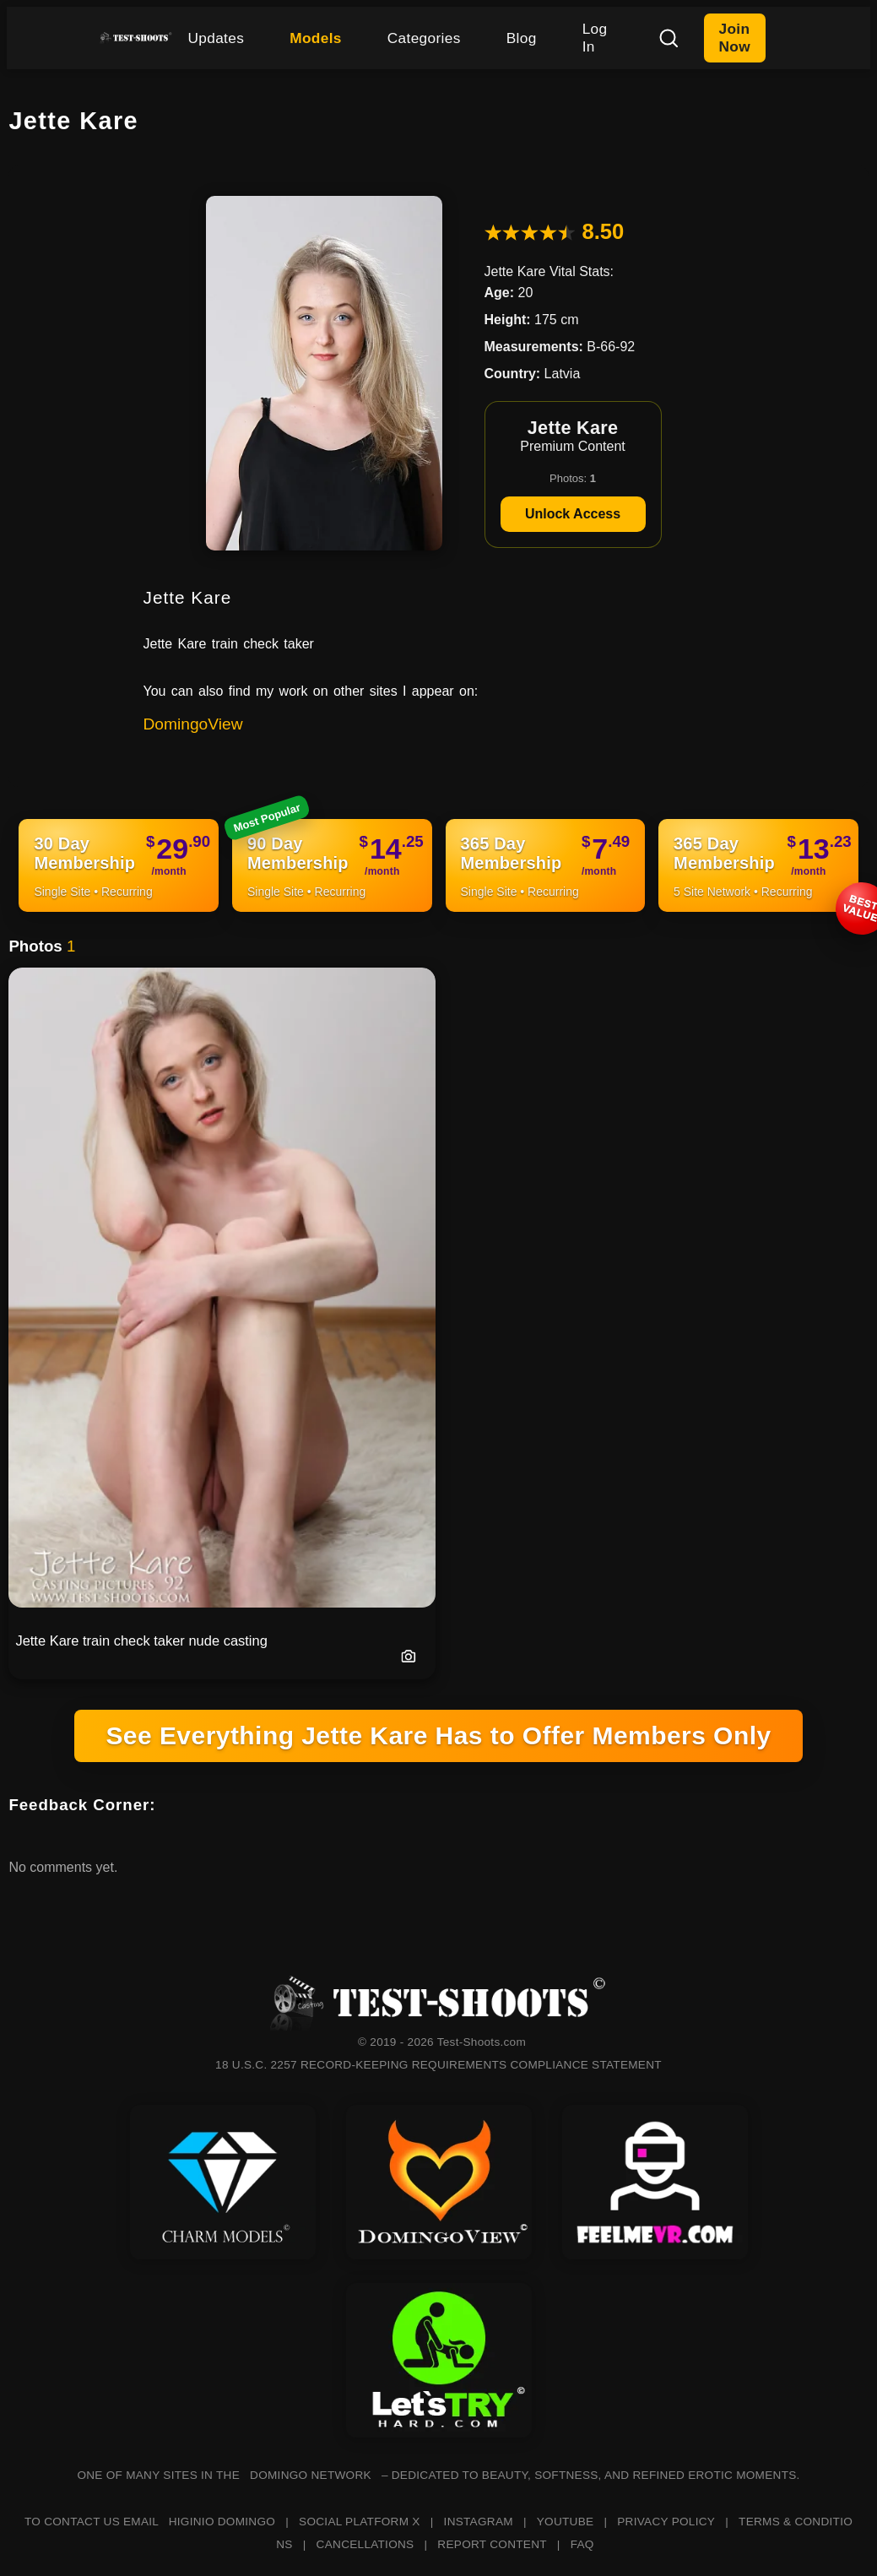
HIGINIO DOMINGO (222, 2521)
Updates (215, 38)
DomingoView (193, 724)
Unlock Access (572, 514)
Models (316, 38)
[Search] (668, 38)
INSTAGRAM (478, 2521)
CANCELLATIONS (365, 2544)
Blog (521, 38)
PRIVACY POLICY (666, 2521)
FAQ (582, 2544)
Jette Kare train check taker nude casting (141, 1640)
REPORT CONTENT (491, 2544)
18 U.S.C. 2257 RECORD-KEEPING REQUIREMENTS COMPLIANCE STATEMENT (438, 2064)
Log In (595, 37)
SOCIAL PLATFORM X (359, 2521)
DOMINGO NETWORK (310, 2475)
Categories (424, 38)
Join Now (734, 37)
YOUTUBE (565, 2521)
